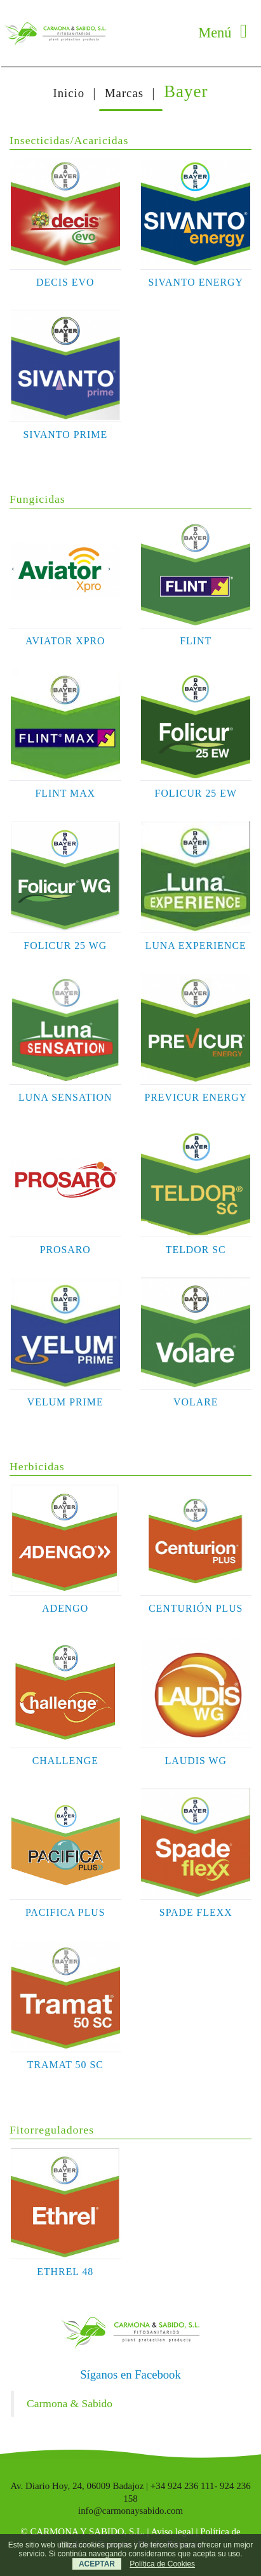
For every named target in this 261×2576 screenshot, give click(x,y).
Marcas (124, 93)
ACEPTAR (97, 2563)
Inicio (68, 93)
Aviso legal (172, 2531)
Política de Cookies (162, 2563)
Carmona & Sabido (69, 2403)
